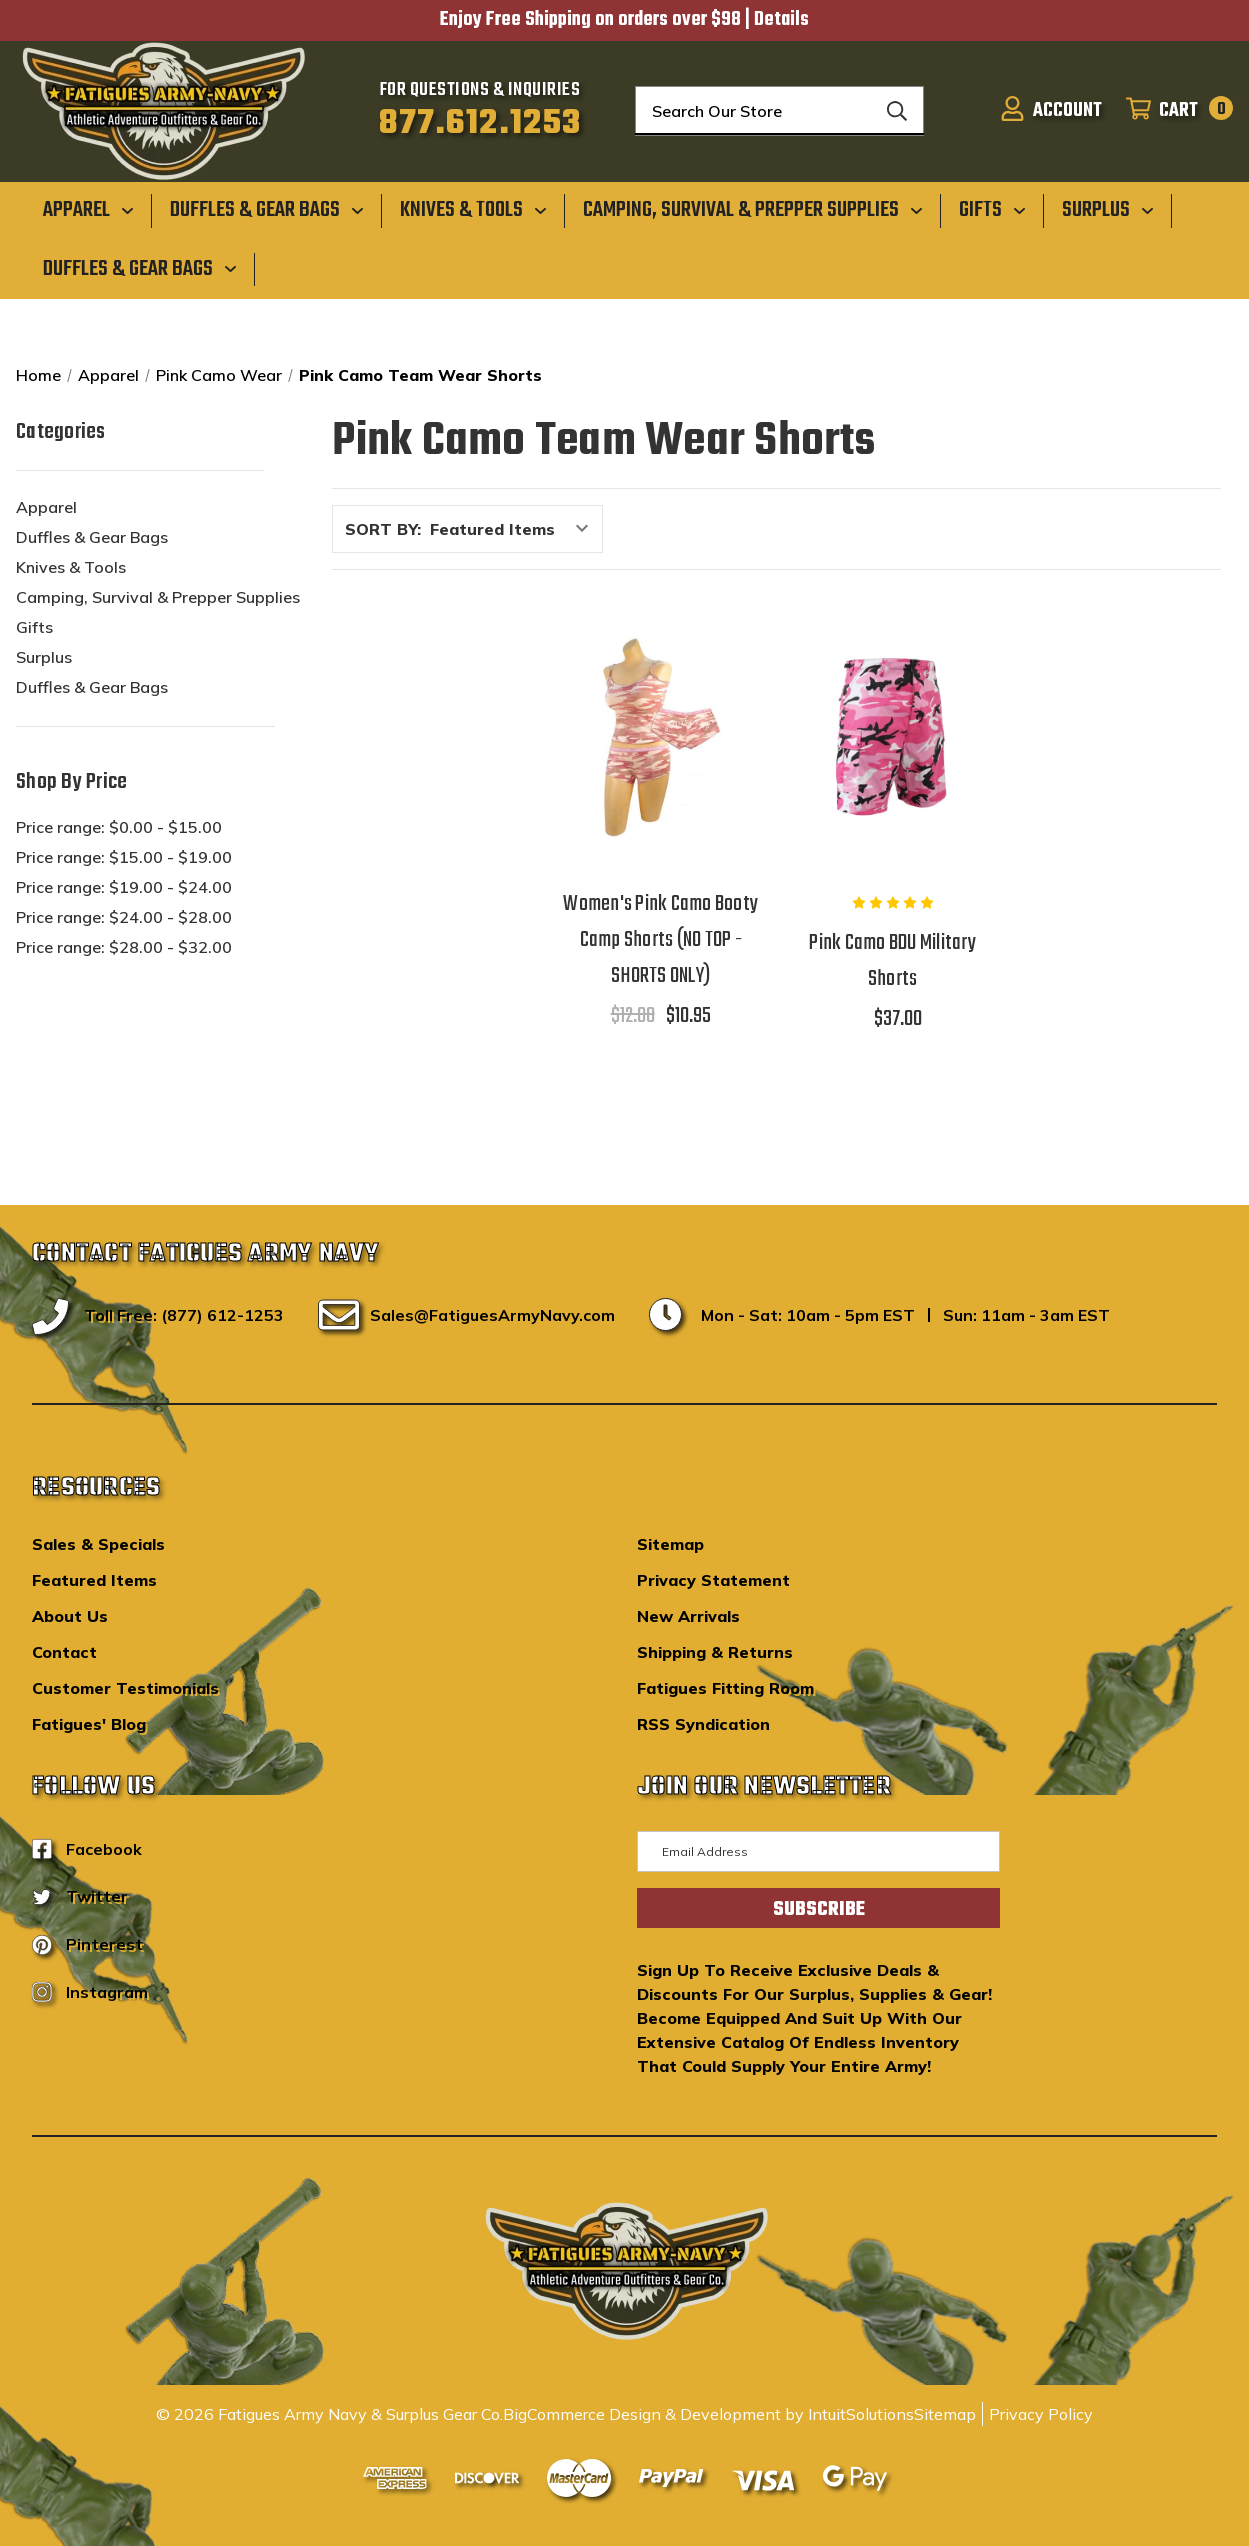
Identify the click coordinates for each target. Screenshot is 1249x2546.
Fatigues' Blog (89, 1724)
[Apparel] (88, 210)
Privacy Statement (713, 1580)
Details (781, 20)
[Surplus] (1108, 210)
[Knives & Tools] (473, 210)
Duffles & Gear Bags (92, 537)
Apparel (46, 507)
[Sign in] (1051, 111)
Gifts (34, 627)
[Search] (897, 111)
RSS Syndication (703, 1724)
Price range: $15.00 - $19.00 (124, 857)
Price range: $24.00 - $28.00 (124, 917)
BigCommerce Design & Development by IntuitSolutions (708, 2414)
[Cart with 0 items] (1173, 111)
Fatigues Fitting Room (725, 1688)
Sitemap (670, 1544)
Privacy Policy (1041, 2414)
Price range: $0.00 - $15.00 (119, 827)
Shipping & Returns (715, 1652)
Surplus (44, 657)
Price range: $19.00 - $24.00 (124, 887)
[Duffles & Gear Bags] (267, 210)
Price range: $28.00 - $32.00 (124, 947)
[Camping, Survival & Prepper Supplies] (753, 210)
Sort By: (383, 529)
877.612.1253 (480, 124)
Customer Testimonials (125, 1688)
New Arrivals (688, 1616)
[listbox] (514, 529)
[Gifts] (992, 210)
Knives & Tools (71, 567)
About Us (70, 1616)
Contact (64, 1652)
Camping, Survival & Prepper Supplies (158, 597)
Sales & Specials (98, 1544)
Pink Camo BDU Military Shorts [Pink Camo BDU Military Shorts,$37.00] (892, 961)
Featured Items (94, 1580)
